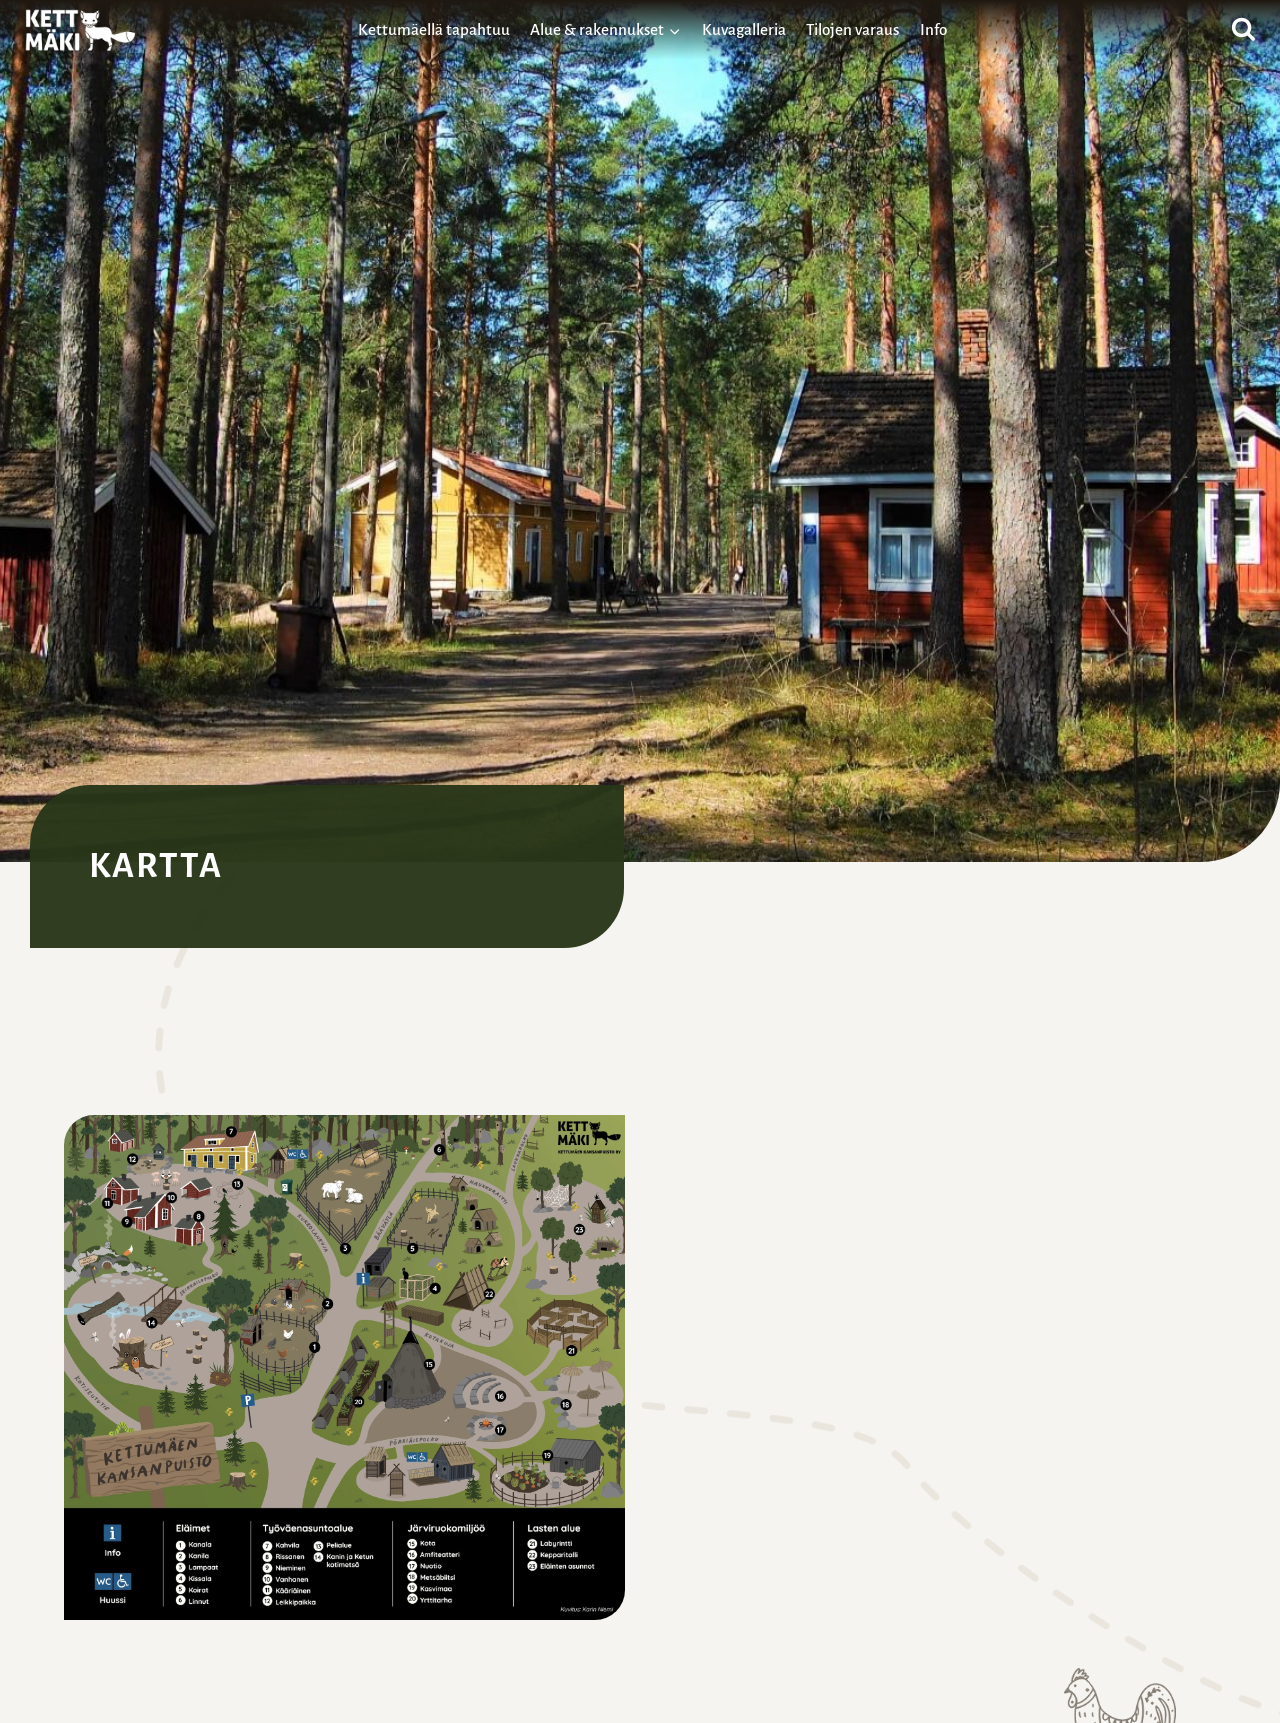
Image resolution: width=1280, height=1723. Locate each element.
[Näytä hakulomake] (1243, 30)
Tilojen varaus (852, 29)
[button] (344, 1367)
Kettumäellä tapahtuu (434, 29)
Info (933, 29)
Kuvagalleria (744, 29)
